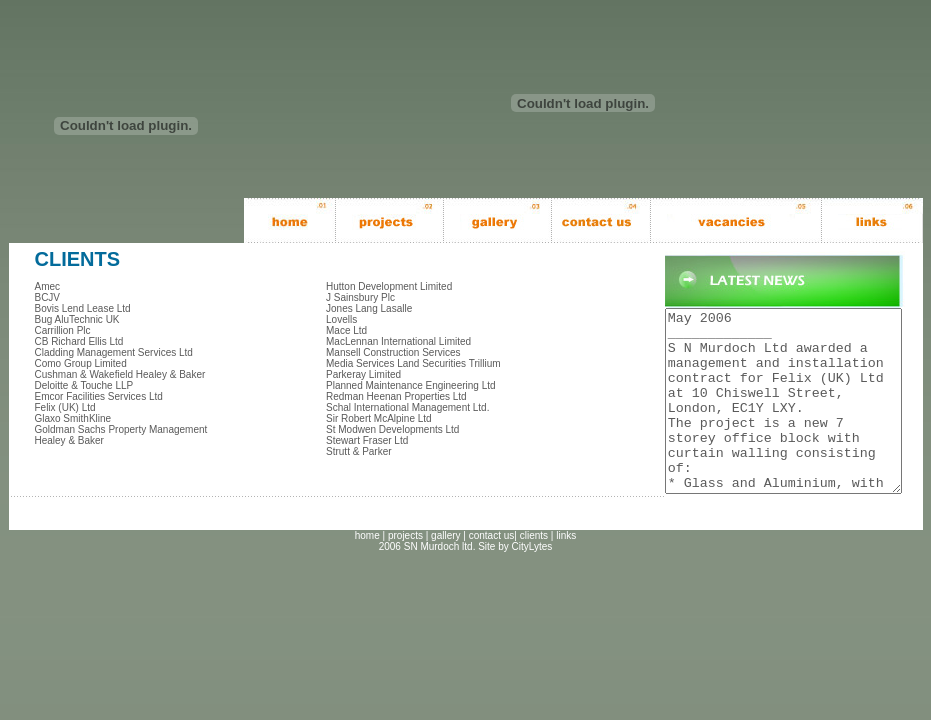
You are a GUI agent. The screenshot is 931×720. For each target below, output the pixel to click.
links (566, 571)
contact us (492, 571)
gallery (445, 571)
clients (534, 571)
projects (405, 571)
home (367, 571)
